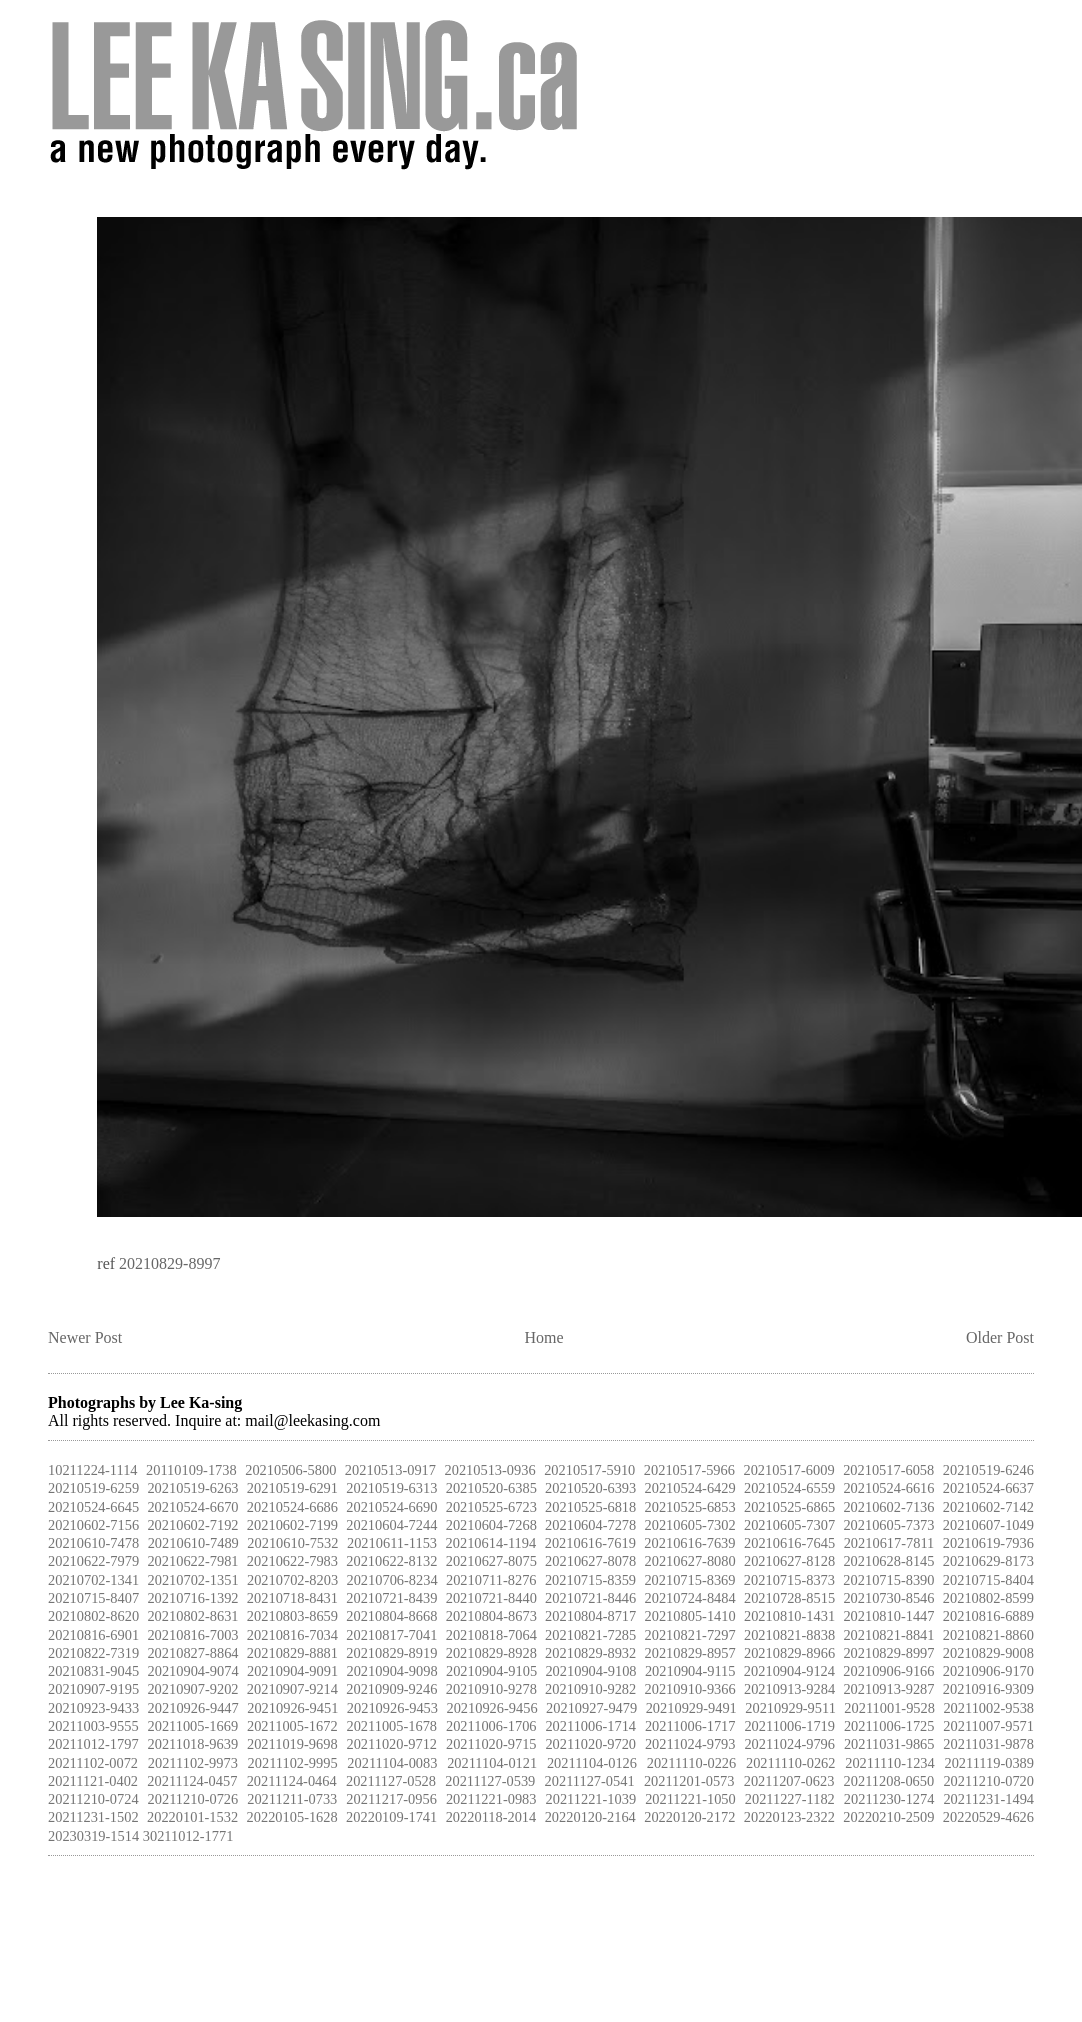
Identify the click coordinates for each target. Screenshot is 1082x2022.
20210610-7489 (193, 1543)
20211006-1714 (590, 1726)
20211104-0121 (492, 1763)
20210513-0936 (490, 1470)
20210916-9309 (988, 1689)
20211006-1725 (889, 1726)
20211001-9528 (889, 1708)
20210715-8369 (689, 1580)
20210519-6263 (192, 1488)
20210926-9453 (392, 1708)
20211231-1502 (93, 1817)
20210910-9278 (491, 1689)
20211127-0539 (490, 1781)
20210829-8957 (690, 1653)
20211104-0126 (592, 1763)
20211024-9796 (789, 1744)
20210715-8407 (93, 1598)
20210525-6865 (789, 1507)
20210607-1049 (988, 1525)
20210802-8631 (192, 1616)
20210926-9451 (292, 1708)
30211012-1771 (188, 1836)
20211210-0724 (93, 1799)
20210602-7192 (192, 1525)
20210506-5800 (290, 1470)
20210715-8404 (988, 1580)
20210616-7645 (789, 1543)
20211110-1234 (890, 1763)
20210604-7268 (491, 1525)
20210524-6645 (93, 1507)
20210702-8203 (292, 1580)
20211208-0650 (889, 1781)
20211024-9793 (690, 1744)
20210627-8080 (690, 1561)
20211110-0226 (692, 1763)
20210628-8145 (888, 1561)
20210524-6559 (789, 1488)
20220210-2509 (888, 1817)
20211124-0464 (292, 1781)
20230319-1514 (93, 1836)
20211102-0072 (93, 1763)
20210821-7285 (590, 1635)
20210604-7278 (590, 1525)
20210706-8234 (391, 1580)
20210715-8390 (888, 1580)
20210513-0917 (390, 1470)
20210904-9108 (590, 1671)
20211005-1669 (192, 1726)
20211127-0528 (391, 1781)
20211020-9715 (491, 1744)
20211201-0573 (689, 1781)
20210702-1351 (192, 1580)
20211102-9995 (293, 1763)
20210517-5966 (689, 1470)
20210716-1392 (192, 1598)
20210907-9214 (292, 1689)
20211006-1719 (789, 1726)
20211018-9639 (192, 1744)
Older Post (1000, 1337)
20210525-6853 (690, 1507)
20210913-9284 (789, 1689)
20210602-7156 (93, 1525)
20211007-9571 (988, 1726)
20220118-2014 (491, 1817)
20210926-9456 (491, 1708)
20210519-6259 (93, 1488)
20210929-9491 (691, 1708)
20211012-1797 (93, 1744)
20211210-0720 (988, 1781)
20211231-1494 (988, 1799)
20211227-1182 (790, 1799)
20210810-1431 (789, 1616)
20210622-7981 (192, 1561)
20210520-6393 (590, 1488)
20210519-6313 (391, 1488)
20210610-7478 (93, 1543)
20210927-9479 (591, 1708)
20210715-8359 (590, 1580)
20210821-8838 (789, 1635)
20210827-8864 (192, 1653)
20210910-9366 (690, 1689)
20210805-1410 (690, 1616)
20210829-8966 (789, 1653)
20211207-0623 (789, 1781)
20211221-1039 (591, 1799)
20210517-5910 (589, 1470)
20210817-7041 (391, 1635)
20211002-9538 (988, 1708)
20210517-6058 (888, 1470)
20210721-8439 (391, 1598)
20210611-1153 (392, 1543)
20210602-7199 (292, 1525)
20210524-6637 (988, 1488)
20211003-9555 (93, 1726)
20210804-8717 (590, 1616)
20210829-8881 (292, 1653)
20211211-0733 (292, 1799)
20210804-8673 (491, 1616)
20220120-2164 (590, 1817)
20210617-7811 (889, 1543)
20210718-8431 (292, 1598)
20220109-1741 (391, 1817)
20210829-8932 (590, 1653)
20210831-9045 (93, 1671)
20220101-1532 (192, 1817)
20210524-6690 (391, 1507)
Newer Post (85, 1337)
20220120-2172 (689, 1817)
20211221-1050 (690, 1799)
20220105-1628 (292, 1817)
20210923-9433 (93, 1708)
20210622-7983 (292, 1561)
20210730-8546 (888, 1598)
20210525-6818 (590, 1507)
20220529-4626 (988, 1817)
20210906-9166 (888, 1671)
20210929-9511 (790, 1708)
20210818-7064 (491, 1635)
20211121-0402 (93, 1781)
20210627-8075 (491, 1561)
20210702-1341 (93, 1580)
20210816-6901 (93, 1635)
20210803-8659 (292, 1616)
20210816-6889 (988, 1616)
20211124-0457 (192, 1781)
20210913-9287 (888, 1689)
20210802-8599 (988, 1598)
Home (544, 1337)
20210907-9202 (192, 1689)
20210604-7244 (391, 1525)
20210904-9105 (491, 1671)
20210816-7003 (192, 1635)
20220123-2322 (789, 1817)
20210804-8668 (391, 1616)
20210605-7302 (690, 1525)
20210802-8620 (93, 1616)
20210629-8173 (988, 1561)
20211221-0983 (491, 1799)
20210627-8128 (789, 1561)
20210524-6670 (192, 1507)
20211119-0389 (989, 1763)
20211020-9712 (391, 1744)
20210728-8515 (789, 1598)
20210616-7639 (689, 1543)
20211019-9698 (292, 1744)
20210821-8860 (988, 1635)
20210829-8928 (491, 1653)
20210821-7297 (690, 1635)
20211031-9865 (889, 1744)
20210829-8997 (169, 1263)
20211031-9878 (988, 1744)
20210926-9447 (193, 1708)
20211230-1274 (889, 1799)
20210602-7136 (888, 1507)
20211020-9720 (590, 1744)
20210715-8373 (789, 1580)
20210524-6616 (888, 1488)
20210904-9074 (192, 1671)
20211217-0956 (391, 1799)
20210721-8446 (590, 1598)
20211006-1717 (690, 1726)
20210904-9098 (391, 1671)
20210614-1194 (491, 1543)
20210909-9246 (391, 1689)
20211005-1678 (391, 1726)
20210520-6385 (491, 1488)
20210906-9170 (988, 1671)
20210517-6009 (788, 1470)
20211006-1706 (491, 1726)
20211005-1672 (292, 1726)
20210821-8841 (888, 1635)
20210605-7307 (789, 1525)
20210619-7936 (988, 1543)
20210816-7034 (292, 1635)
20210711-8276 (491, 1580)
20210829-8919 (391, 1653)
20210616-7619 (590, 1543)
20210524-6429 (690, 1488)
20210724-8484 (690, 1598)
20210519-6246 (988, 1470)
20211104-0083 (392, 1763)
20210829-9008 (988, 1653)
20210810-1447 (888, 1616)
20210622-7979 (93, 1561)
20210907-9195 (93, 1689)
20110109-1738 (191, 1470)
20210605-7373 (888, 1525)
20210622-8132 (391, 1561)
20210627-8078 (590, 1561)
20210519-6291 (292, 1488)
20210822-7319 (93, 1653)
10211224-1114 (93, 1470)
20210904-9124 (789, 1671)
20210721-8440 (491, 1598)
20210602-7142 (988, 1507)
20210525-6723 (491, 1507)
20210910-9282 (590, 1689)
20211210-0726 (193, 1799)
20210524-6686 (292, 1507)
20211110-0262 (791, 1763)
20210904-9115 (690, 1671)
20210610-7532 (292, 1543)
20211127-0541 (590, 1781)
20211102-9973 (193, 1763)
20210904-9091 (292, 1671)
